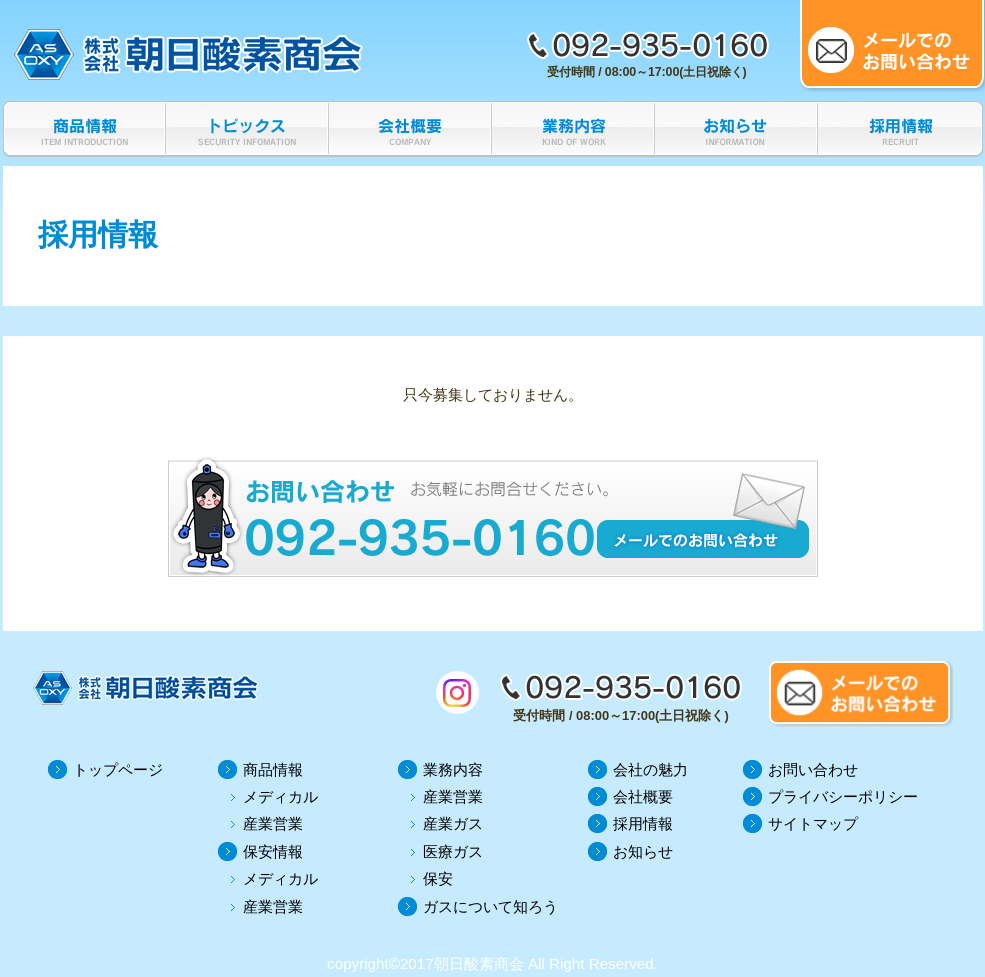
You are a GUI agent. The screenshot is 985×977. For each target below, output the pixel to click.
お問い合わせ (813, 769)
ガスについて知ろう (490, 906)
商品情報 (273, 769)
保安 (438, 878)
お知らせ (643, 851)
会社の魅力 (650, 769)
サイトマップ (813, 823)
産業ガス (453, 823)
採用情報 (643, 823)
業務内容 (453, 769)
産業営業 (273, 823)
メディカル (280, 796)
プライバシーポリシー (843, 796)
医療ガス (453, 851)
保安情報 (273, 851)
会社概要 (643, 796)
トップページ (118, 769)
